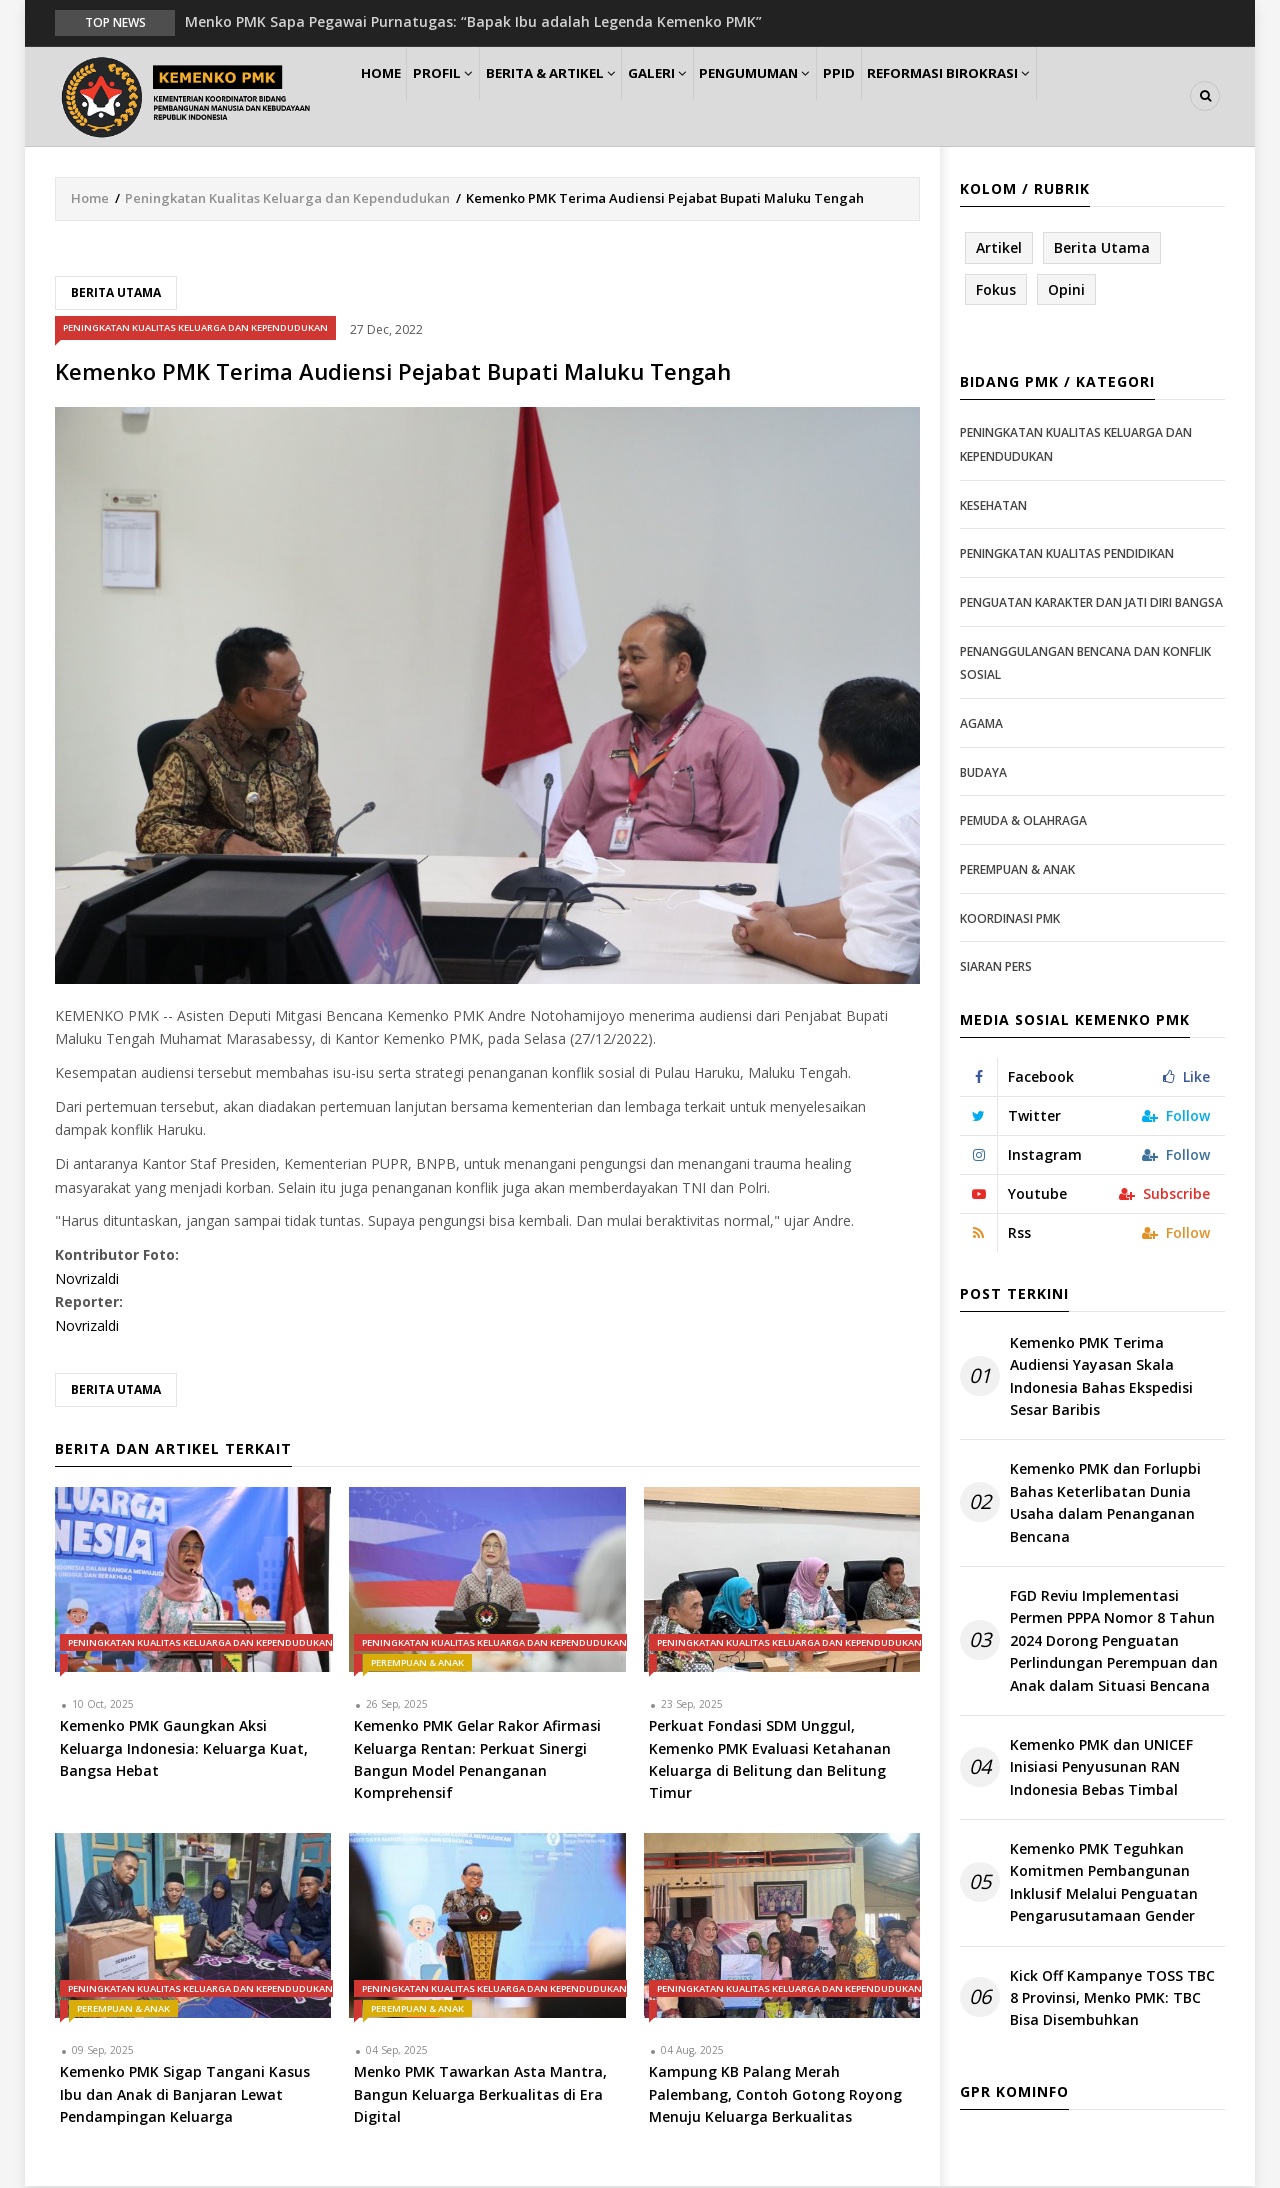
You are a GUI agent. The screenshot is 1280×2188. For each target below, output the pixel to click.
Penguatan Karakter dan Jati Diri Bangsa (1091, 603)
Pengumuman (811, 96)
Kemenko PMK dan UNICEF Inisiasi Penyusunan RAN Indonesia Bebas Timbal (1101, 1768)
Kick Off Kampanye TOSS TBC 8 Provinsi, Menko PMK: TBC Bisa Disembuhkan (1112, 1999)
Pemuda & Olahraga (1023, 821)
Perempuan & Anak (417, 1664)
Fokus (996, 290)
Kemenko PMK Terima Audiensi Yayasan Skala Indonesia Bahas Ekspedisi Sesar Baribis (1101, 1377)
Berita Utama (116, 293)
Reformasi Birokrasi (1028, 96)
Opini (1066, 290)
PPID (908, 96)
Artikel (999, 248)
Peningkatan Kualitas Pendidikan (1067, 555)
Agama (981, 724)
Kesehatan (993, 506)
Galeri (702, 96)
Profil (465, 96)
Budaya (983, 773)
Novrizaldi (87, 1279)
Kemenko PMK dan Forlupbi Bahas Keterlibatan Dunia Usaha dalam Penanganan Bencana (1105, 1504)
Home (388, 96)
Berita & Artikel (584, 96)
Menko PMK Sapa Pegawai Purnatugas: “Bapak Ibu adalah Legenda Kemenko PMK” (473, 21)
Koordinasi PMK (1010, 919)
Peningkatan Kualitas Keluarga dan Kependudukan (287, 199)
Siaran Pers (996, 967)
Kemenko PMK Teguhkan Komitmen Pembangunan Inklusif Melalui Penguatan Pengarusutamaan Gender (1104, 1883)
